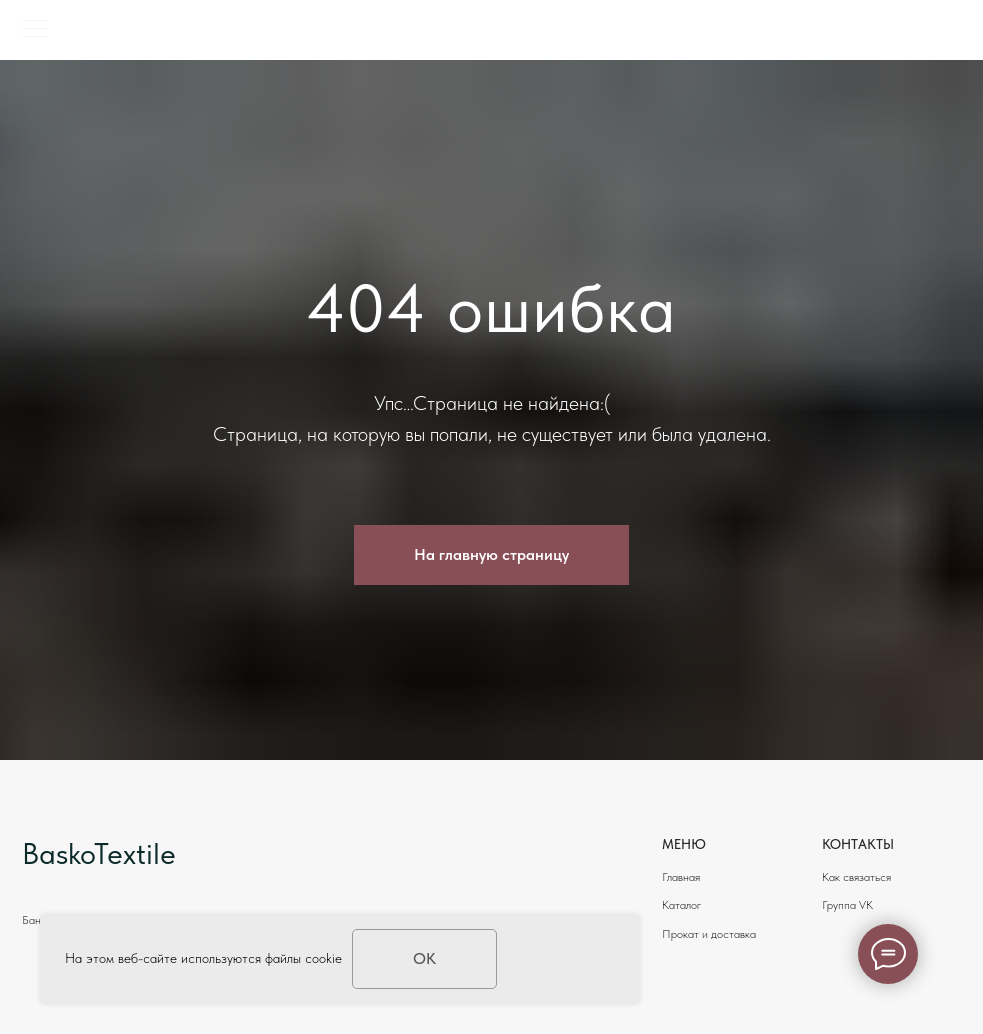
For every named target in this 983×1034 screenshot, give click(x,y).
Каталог (681, 905)
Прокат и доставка (709, 934)
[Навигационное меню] (34, 30)
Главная (681, 877)
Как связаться (856, 877)
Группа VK (847, 905)
